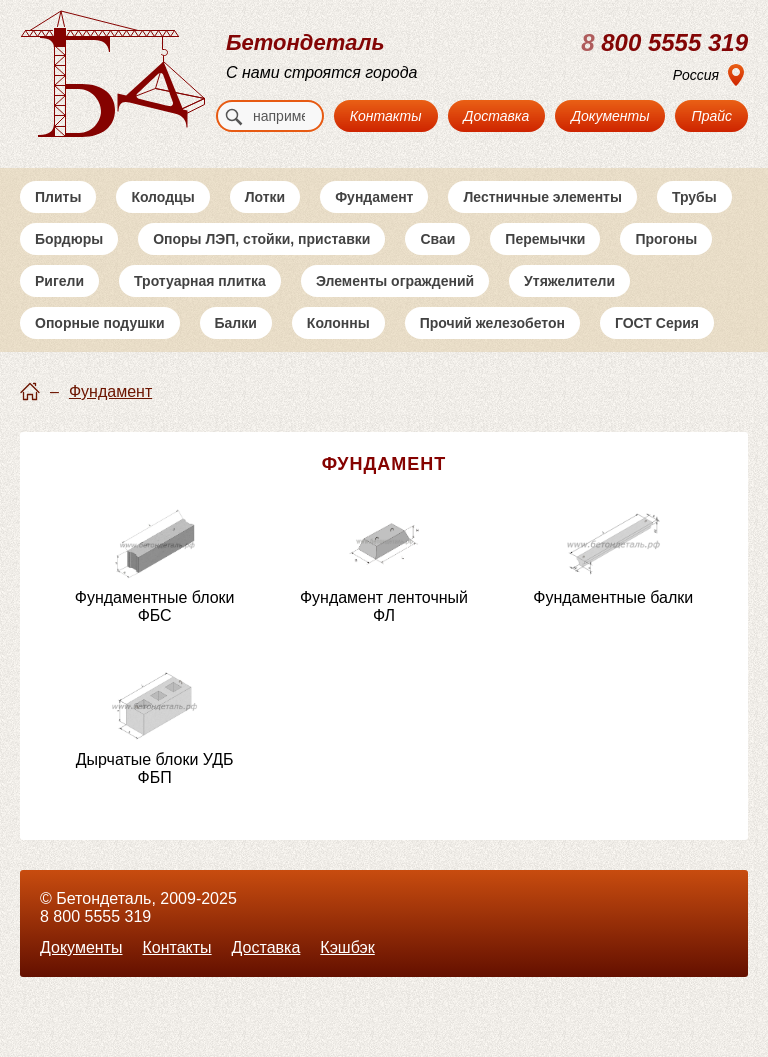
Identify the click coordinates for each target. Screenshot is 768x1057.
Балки (236, 323)
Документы (610, 116)
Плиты (58, 197)
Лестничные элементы (542, 197)
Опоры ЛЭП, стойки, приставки (261, 239)
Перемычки (545, 239)
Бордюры (69, 239)
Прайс (711, 116)
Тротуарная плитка (200, 281)
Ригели (59, 281)
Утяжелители (569, 281)
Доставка (497, 116)
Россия (696, 75)
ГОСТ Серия (657, 323)
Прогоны (666, 239)
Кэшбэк (347, 947)
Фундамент (374, 197)
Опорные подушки (100, 323)
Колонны (338, 323)
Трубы (694, 197)
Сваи (437, 239)
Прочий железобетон (492, 323)
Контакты (386, 116)
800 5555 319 (664, 43)
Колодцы (162, 197)
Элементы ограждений (395, 281)
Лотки (265, 197)
